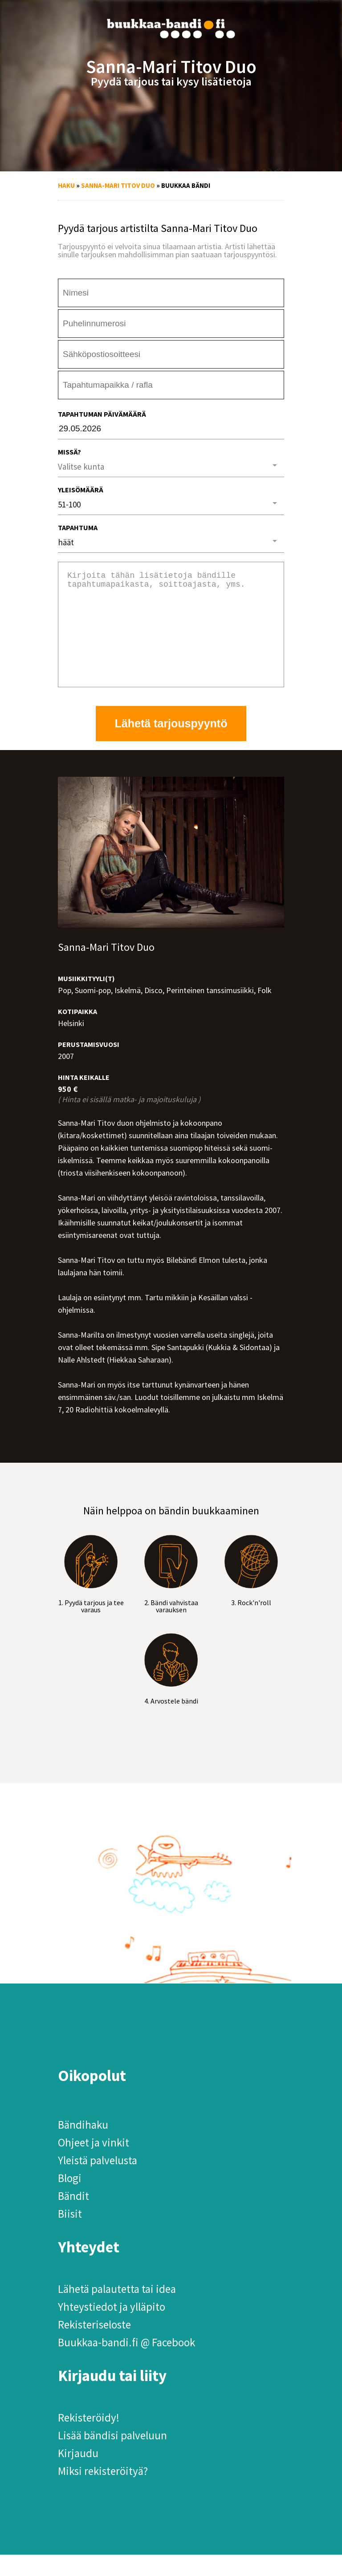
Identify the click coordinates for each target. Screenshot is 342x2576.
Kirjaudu (78, 2474)
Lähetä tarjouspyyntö (171, 744)
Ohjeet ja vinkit (93, 2164)
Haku (66, 185)
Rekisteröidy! (88, 2439)
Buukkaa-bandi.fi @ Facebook (126, 2364)
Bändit (73, 2217)
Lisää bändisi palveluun (112, 2457)
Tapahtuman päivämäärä (102, 414)
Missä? (69, 451)
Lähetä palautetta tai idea (117, 2310)
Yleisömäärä (80, 489)
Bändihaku (83, 2146)
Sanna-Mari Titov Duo (118, 185)
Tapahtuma (78, 527)
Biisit (70, 2235)
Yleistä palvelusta (97, 2181)
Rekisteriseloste (94, 2346)
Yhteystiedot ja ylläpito (111, 2328)
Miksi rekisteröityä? (103, 2492)
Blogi (69, 2199)
